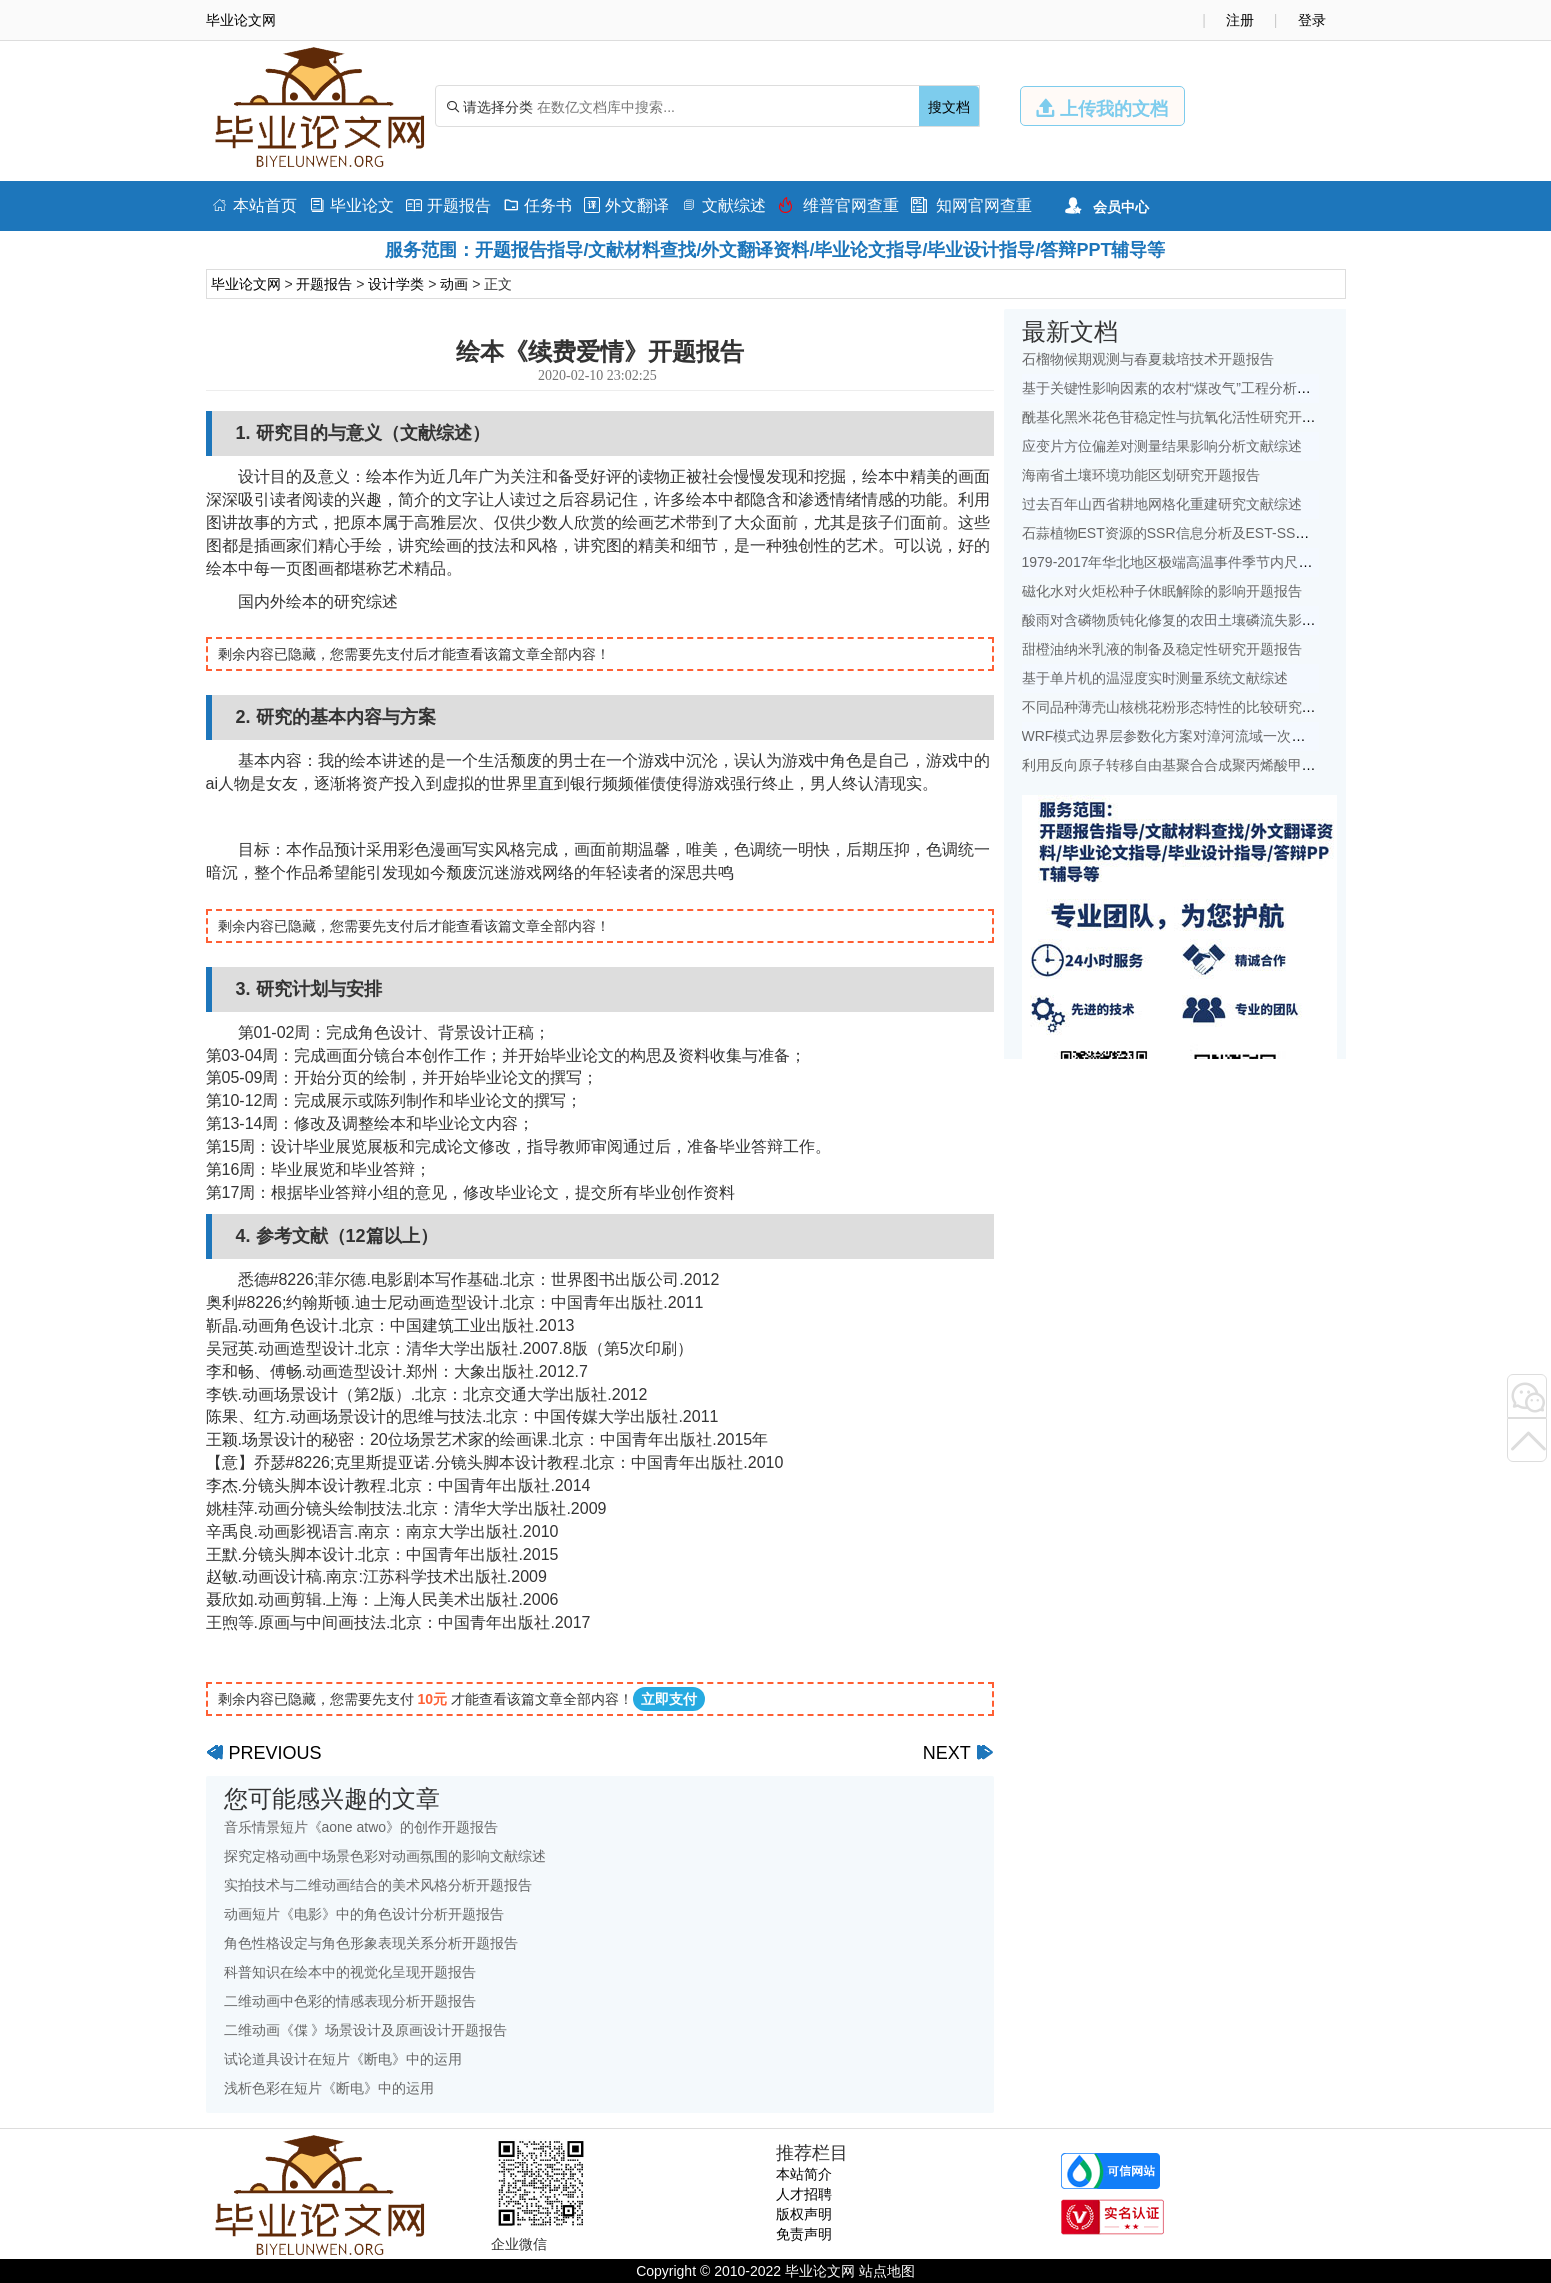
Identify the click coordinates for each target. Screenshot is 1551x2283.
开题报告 (448, 205)
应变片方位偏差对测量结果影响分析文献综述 (1162, 446)
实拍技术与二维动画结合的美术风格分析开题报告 (378, 1885)
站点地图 (887, 2271)
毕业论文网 (246, 284)
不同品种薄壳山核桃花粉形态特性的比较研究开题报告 (1190, 707)
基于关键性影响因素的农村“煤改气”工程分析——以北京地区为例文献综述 (1250, 388)
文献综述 (723, 205)
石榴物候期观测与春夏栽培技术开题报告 (1148, 359)
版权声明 (804, 2214)
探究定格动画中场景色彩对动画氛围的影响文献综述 (385, 1856)
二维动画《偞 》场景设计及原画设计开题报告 (366, 2030)
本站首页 (254, 205)
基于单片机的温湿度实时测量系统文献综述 (1155, 678)
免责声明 (804, 2234)
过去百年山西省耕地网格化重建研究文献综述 (1162, 504)
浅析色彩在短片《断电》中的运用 (329, 2088)
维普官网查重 (838, 205)
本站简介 (804, 2174)
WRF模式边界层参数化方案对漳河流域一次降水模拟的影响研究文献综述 (1248, 736)
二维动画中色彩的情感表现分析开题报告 (350, 2001)
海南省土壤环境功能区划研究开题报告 (1141, 475)
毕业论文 (351, 205)
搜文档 (949, 107)
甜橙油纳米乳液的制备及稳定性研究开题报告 (1162, 649)
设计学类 (396, 284)
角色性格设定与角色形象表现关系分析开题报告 (371, 1943)
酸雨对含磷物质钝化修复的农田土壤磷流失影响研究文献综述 (1211, 620)
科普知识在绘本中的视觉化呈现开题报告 (350, 1972)
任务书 (537, 205)
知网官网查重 (971, 205)
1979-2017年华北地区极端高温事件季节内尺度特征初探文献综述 (1223, 562)
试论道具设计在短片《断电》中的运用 (343, 2059)
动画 (454, 284)
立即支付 (669, 1699)
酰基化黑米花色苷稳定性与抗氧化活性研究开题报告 (1183, 417)
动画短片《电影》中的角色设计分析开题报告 (364, 1914)
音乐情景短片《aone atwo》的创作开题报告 (361, 1827)
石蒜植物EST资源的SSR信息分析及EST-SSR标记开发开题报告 (1220, 533)
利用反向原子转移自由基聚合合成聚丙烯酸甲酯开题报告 (1197, 765)
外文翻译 (626, 205)
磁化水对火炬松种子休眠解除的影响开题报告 (1162, 591)
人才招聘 (804, 2194)
